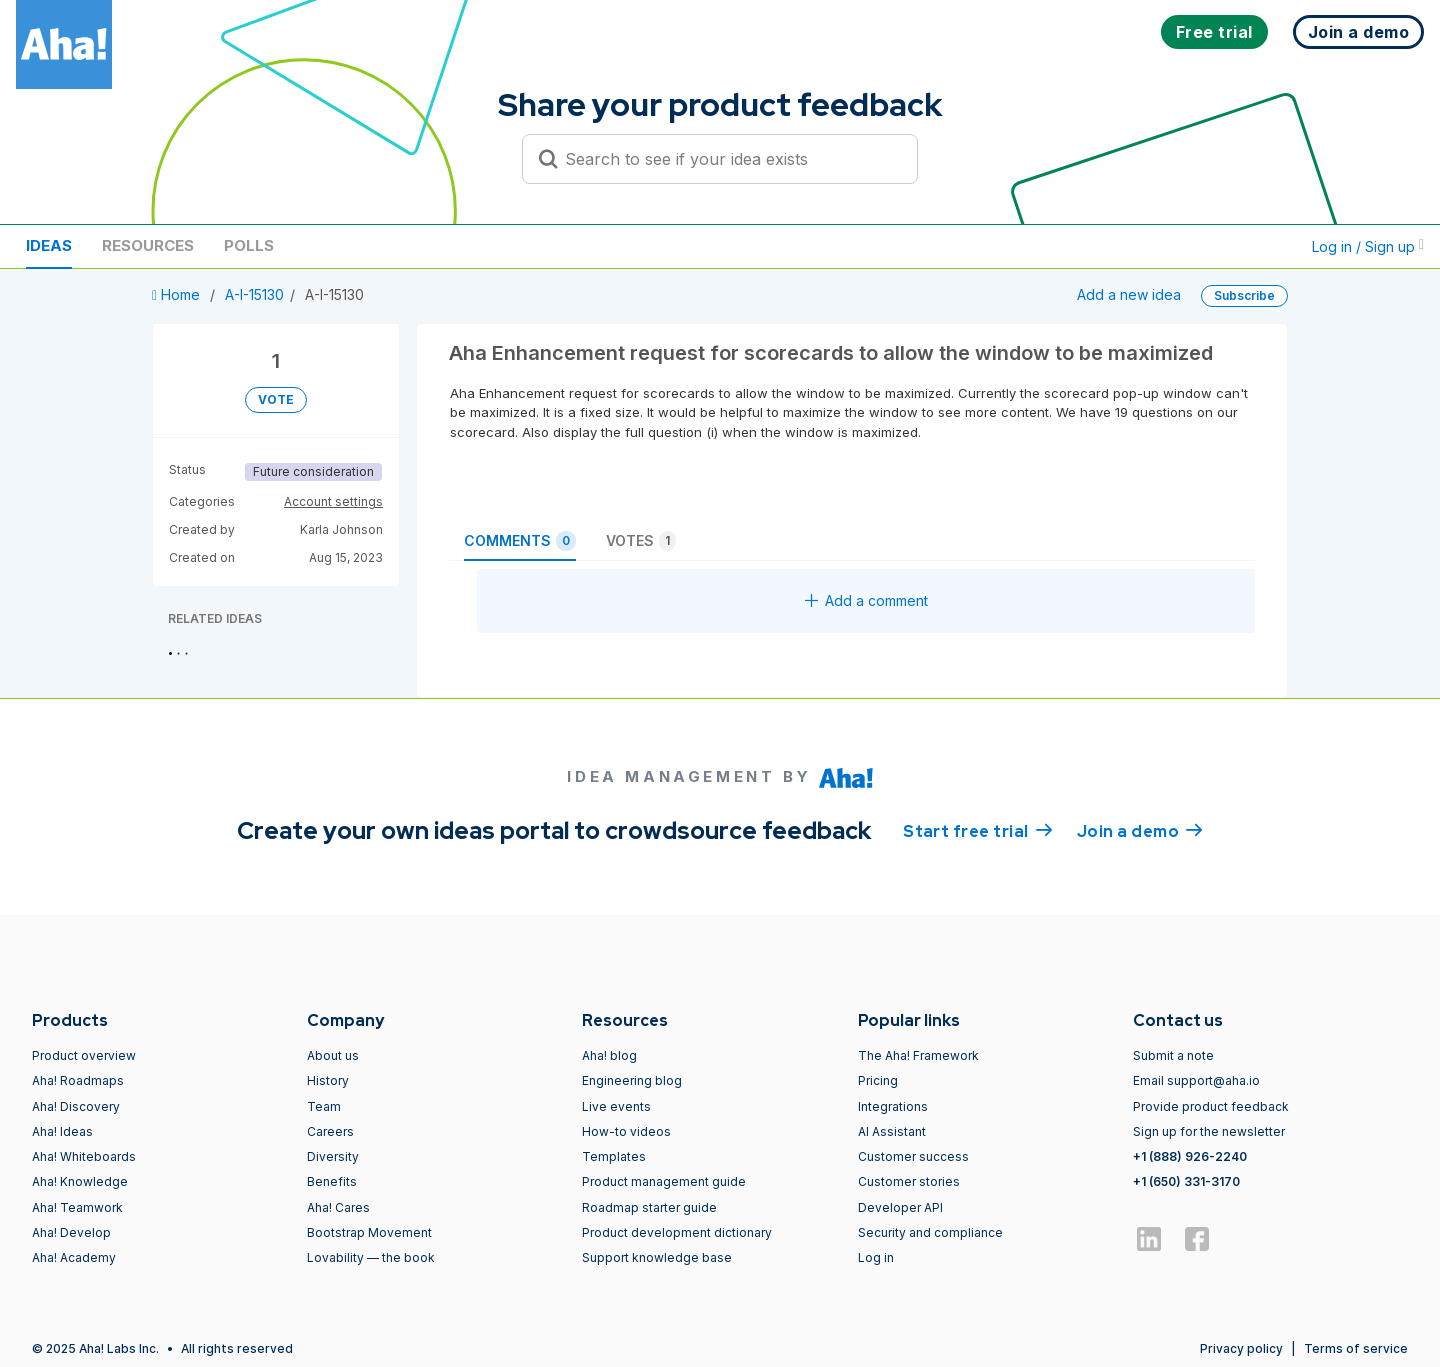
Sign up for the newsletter (1209, 1131)
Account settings (333, 501)
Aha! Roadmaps (78, 1080)
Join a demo (1140, 830)
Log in (876, 1257)
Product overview (84, 1055)
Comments (520, 541)
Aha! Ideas (62, 1131)
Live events (616, 1106)
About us (333, 1055)
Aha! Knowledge (80, 1181)
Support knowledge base (657, 1257)
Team (324, 1106)
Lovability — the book (371, 1257)
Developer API (900, 1207)
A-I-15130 (254, 294)
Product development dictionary (677, 1232)
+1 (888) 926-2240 (1190, 1156)
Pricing (878, 1080)
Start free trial (978, 830)
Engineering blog (632, 1080)
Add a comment (866, 600)
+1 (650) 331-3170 (1186, 1181)
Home (178, 294)
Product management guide (664, 1181)
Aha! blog (609, 1055)
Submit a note (1173, 1055)
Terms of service (1356, 1348)
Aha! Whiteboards (84, 1156)
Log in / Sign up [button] (1368, 246)
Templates (614, 1156)
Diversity (333, 1156)
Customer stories (909, 1181)
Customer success (913, 1156)
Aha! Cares (338, 1207)
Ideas (49, 245)
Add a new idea (1129, 294)
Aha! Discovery (76, 1106)
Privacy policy (1241, 1348)
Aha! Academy (74, 1257)
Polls (249, 245)
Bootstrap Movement (369, 1232)
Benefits (332, 1181)
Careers (330, 1131)
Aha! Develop (71, 1232)
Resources (148, 245)
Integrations (893, 1106)
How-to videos (626, 1131)
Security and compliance (930, 1232)
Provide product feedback (1211, 1106)
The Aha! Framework (918, 1055)
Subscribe (1244, 295)
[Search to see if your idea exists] (729, 159)
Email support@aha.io (1196, 1080)
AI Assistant (892, 1131)
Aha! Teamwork (77, 1207)
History (328, 1080)
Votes (641, 541)
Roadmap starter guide (649, 1207)
